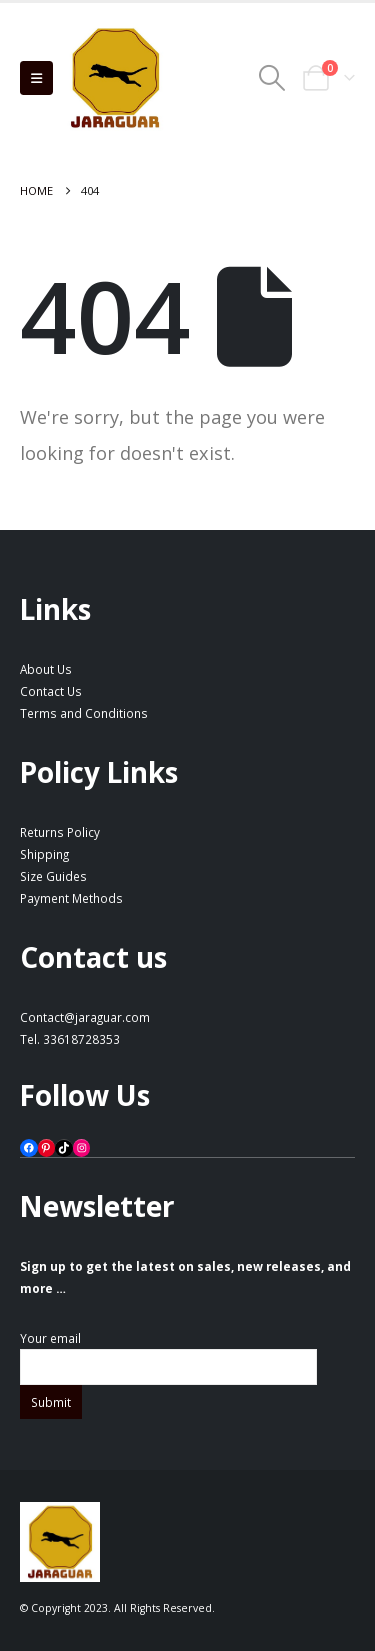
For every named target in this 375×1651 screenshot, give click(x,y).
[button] (36, 78)
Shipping (44, 854)
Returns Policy (60, 832)
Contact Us (51, 691)
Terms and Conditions (84, 713)
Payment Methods (71, 898)
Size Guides (53, 876)
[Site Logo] (115, 78)
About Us (46, 669)
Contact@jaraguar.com (85, 1017)
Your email (168, 1351)
